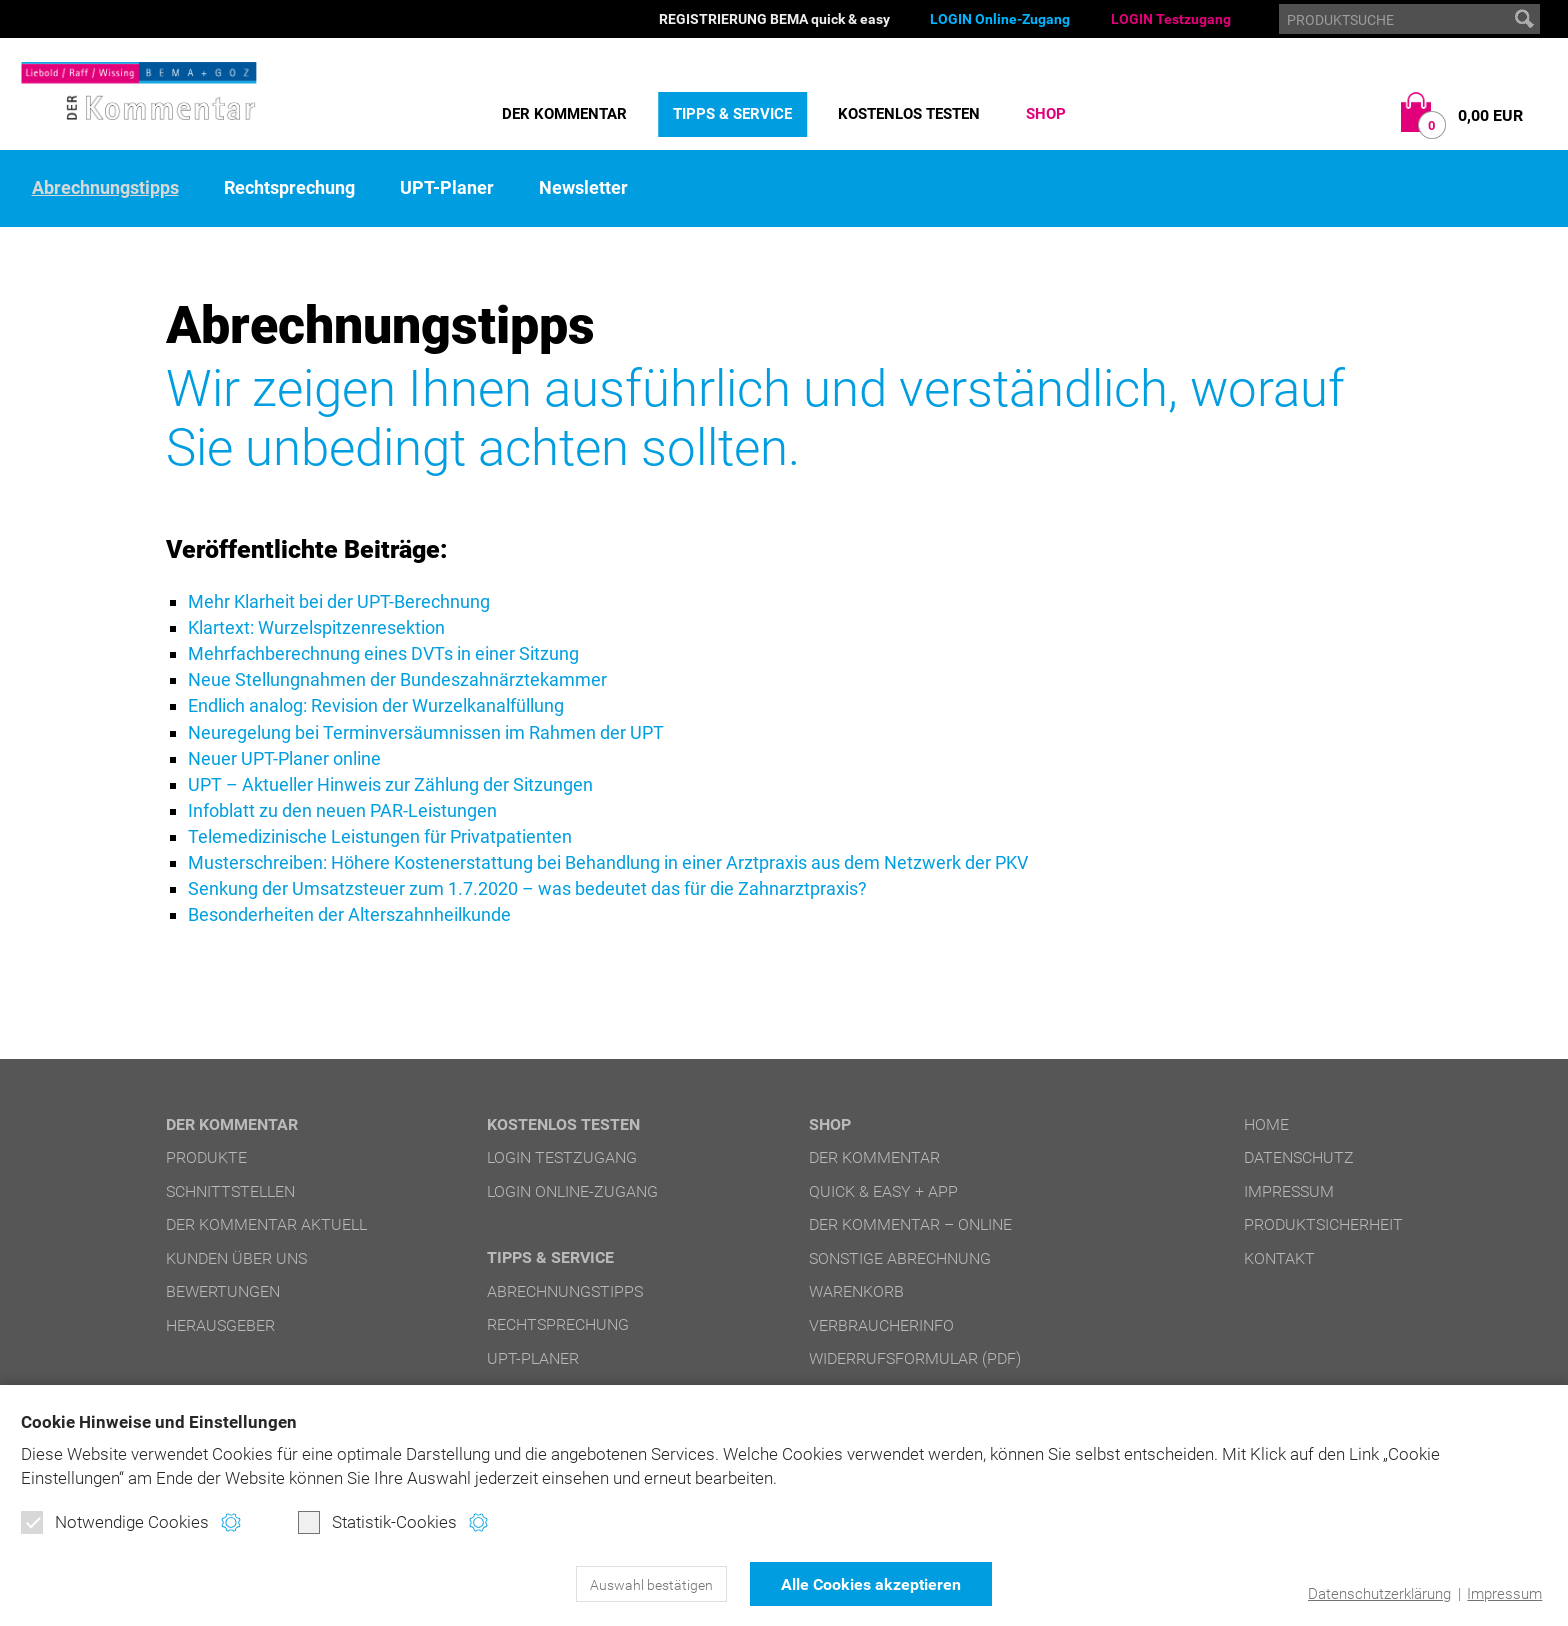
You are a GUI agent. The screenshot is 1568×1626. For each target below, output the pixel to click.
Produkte (206, 1157)
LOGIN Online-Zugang (1000, 19)
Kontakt (1279, 1258)
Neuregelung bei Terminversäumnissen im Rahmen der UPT (426, 732)
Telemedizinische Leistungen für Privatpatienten (380, 836)
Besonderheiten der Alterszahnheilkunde (349, 914)
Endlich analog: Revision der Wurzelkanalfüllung (376, 705)
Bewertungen (223, 1291)
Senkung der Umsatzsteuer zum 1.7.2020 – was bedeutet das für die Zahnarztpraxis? (527, 888)
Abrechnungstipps (105, 188)
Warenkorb (856, 1291)
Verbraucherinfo (881, 1325)
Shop (1046, 114)
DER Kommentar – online (910, 1224)
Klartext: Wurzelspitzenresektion (316, 627)
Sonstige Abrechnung (900, 1258)
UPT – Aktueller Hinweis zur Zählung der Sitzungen (390, 784)
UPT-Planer (447, 188)
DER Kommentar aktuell (266, 1224)
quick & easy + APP (883, 1191)
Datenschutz (1299, 1157)
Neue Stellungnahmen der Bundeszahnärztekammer (397, 679)
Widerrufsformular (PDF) (915, 1358)
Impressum (1504, 1594)
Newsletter (583, 188)
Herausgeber (220, 1325)
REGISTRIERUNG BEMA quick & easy (774, 19)
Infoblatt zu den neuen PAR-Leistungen (342, 810)
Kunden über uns (236, 1258)
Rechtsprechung (289, 188)
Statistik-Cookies (377, 1522)
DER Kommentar (564, 114)
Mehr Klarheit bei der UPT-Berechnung (339, 601)
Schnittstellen (230, 1191)
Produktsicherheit (1323, 1224)
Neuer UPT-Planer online (284, 758)
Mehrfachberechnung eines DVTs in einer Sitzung (383, 653)
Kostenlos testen (909, 114)
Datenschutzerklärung (1379, 1594)
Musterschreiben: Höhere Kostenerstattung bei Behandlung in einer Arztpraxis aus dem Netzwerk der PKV (608, 862)
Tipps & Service (732, 114)
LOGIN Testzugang (1171, 19)
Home (1266, 1124)
